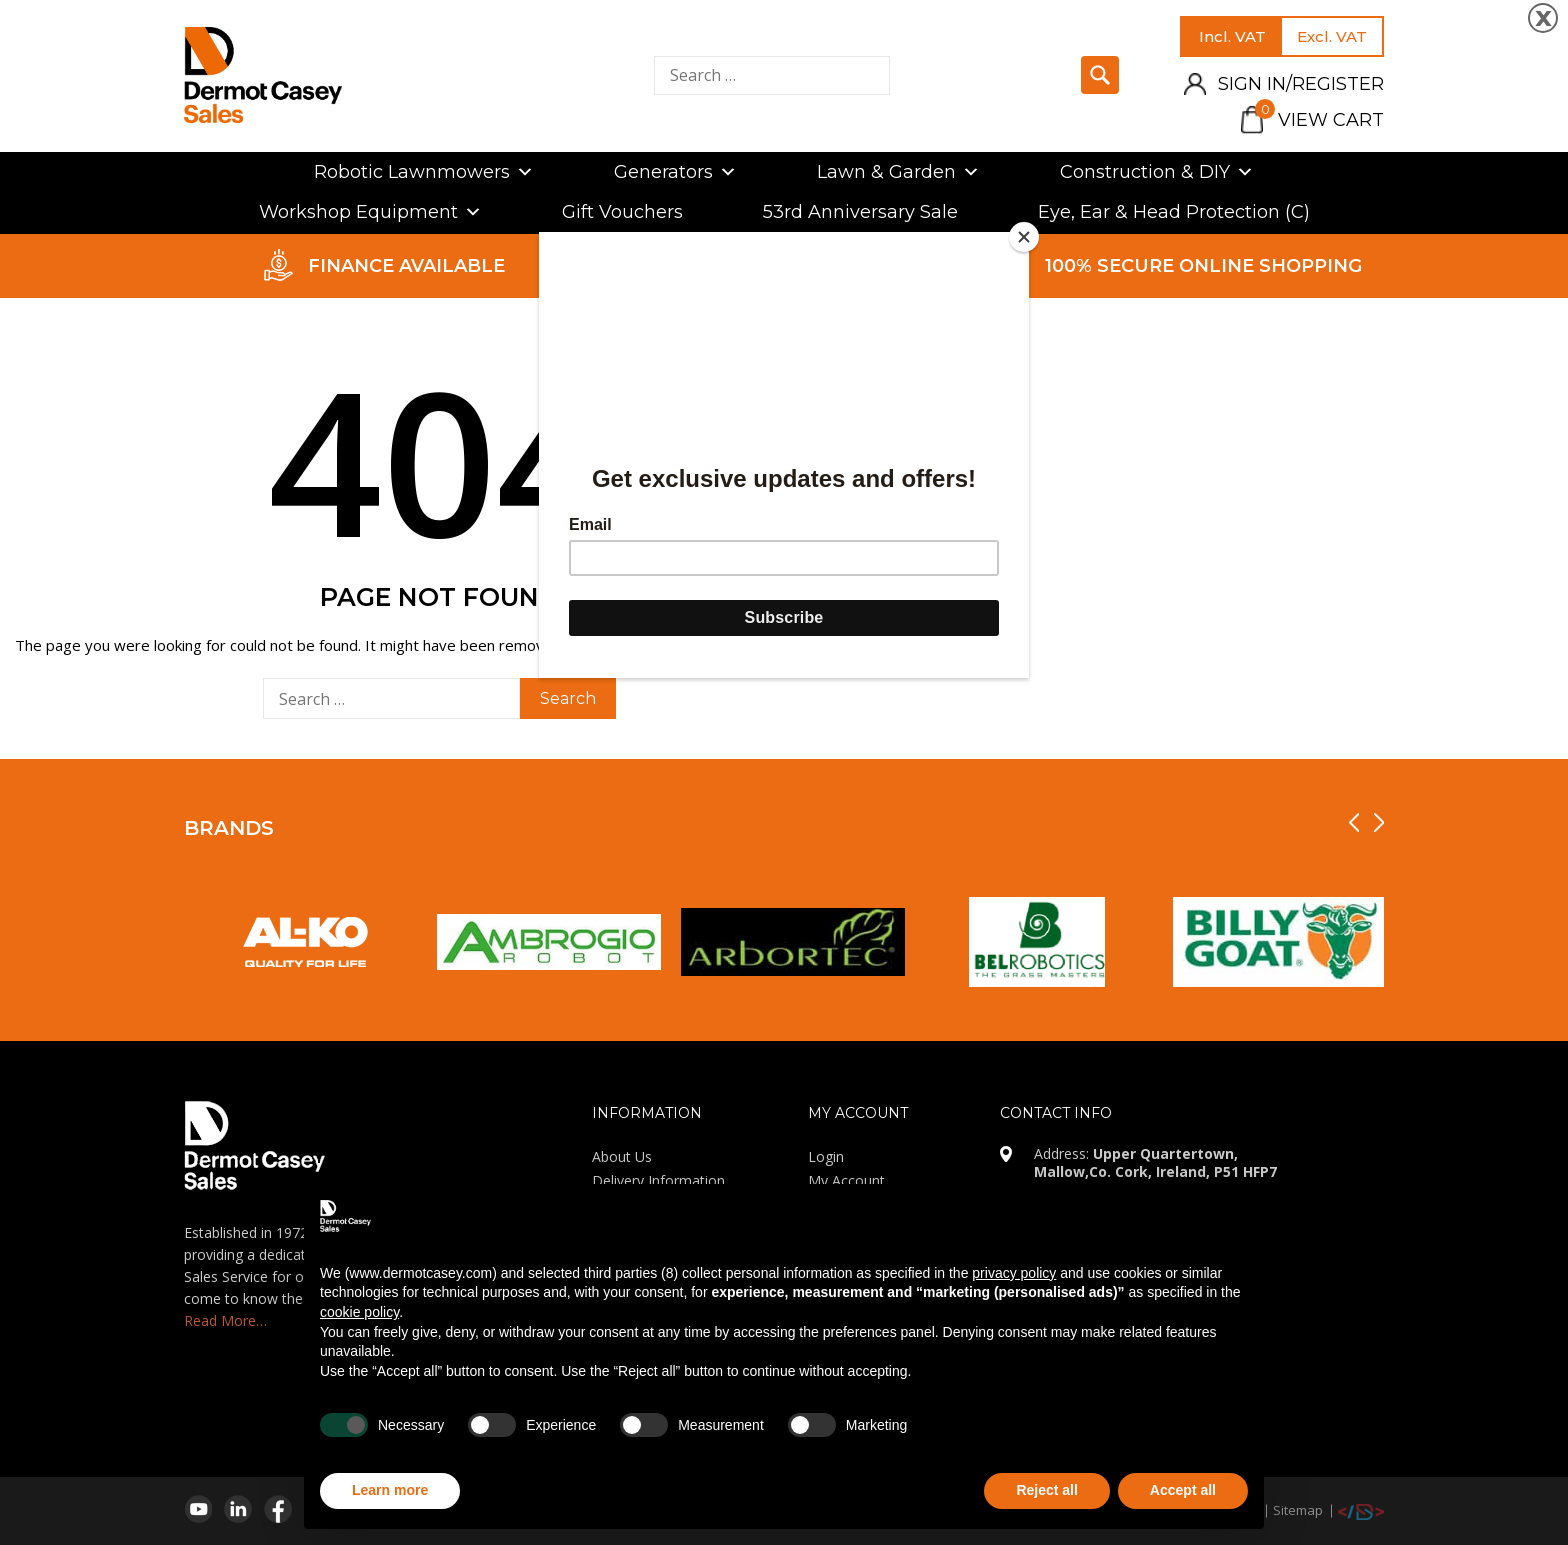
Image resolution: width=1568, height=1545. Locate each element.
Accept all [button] (1183, 1490)
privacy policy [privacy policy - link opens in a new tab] (1014, 1273)
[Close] (1024, 237)
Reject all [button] (1046, 1490)
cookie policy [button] (359, 1312)
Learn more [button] (390, 1490)
